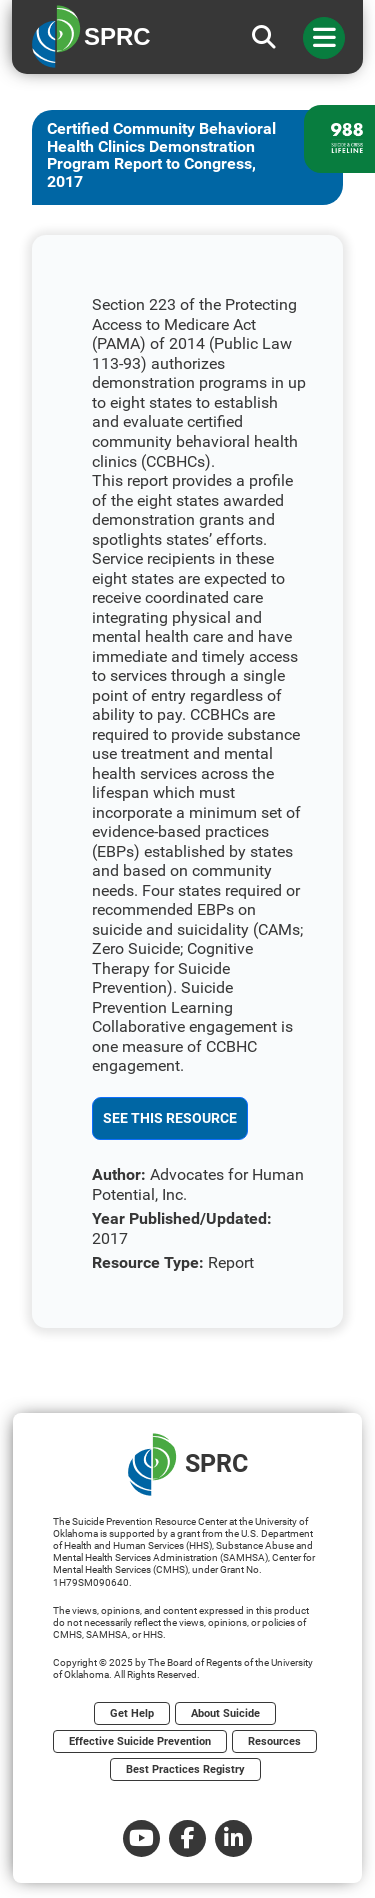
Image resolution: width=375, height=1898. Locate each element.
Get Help (132, 1713)
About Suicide (225, 1713)
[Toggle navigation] (324, 38)
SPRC (188, 1464)
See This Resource (170, 1118)
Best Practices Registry (185, 1769)
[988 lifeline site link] (339, 139)
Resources (274, 1741)
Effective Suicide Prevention (140, 1741)
